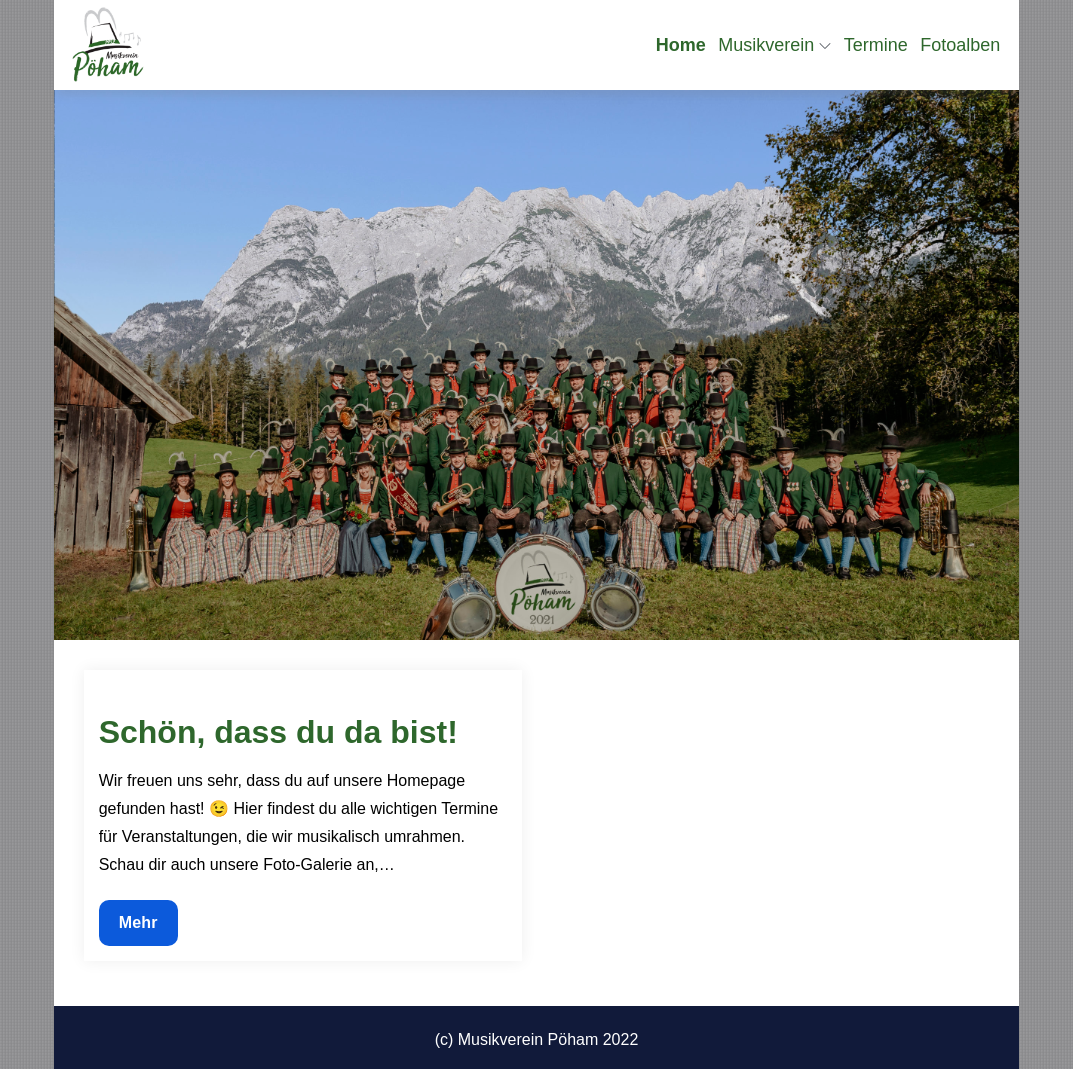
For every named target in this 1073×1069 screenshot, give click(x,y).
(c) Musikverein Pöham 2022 (537, 1039)
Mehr (145, 927)
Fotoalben (960, 45)
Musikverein (774, 45)
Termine (876, 45)
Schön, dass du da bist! (278, 732)
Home (681, 45)
